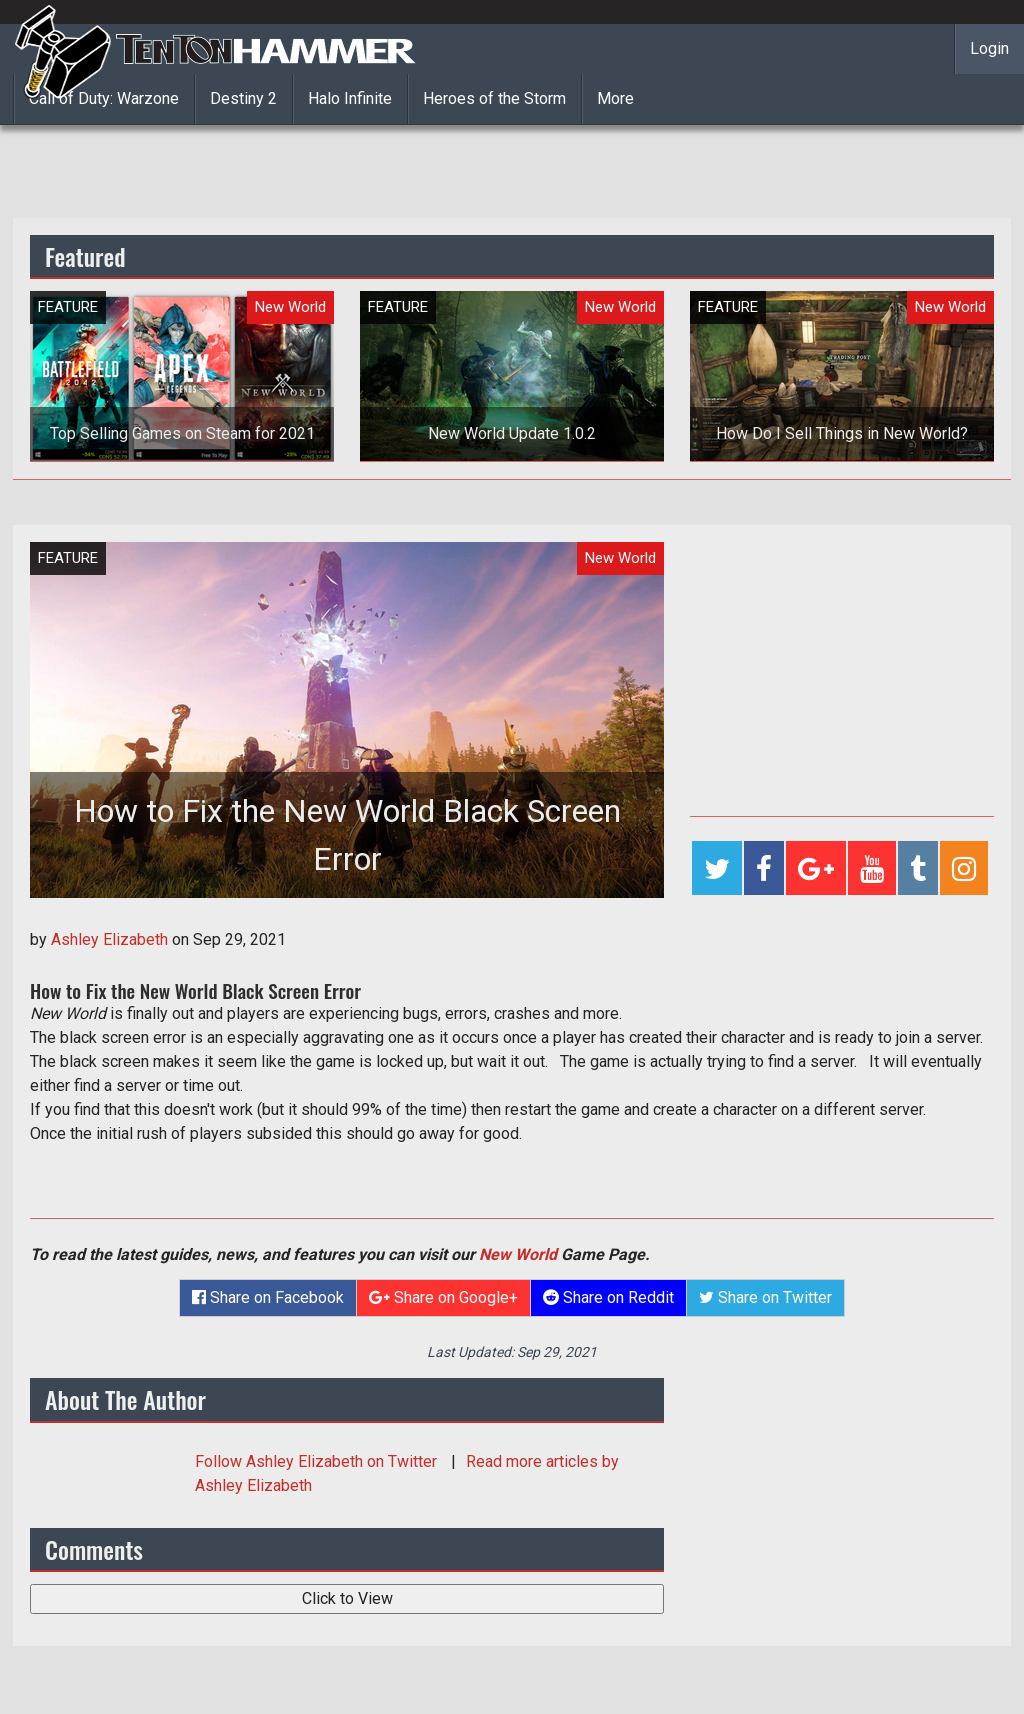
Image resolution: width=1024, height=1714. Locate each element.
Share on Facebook (268, 1297)
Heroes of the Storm (494, 98)
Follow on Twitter (318, 1461)
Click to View (347, 1598)
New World (518, 1254)
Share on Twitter (765, 1297)
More (615, 98)
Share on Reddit (608, 1297)
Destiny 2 (243, 98)
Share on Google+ (443, 1297)
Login (989, 48)
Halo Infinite (350, 98)
